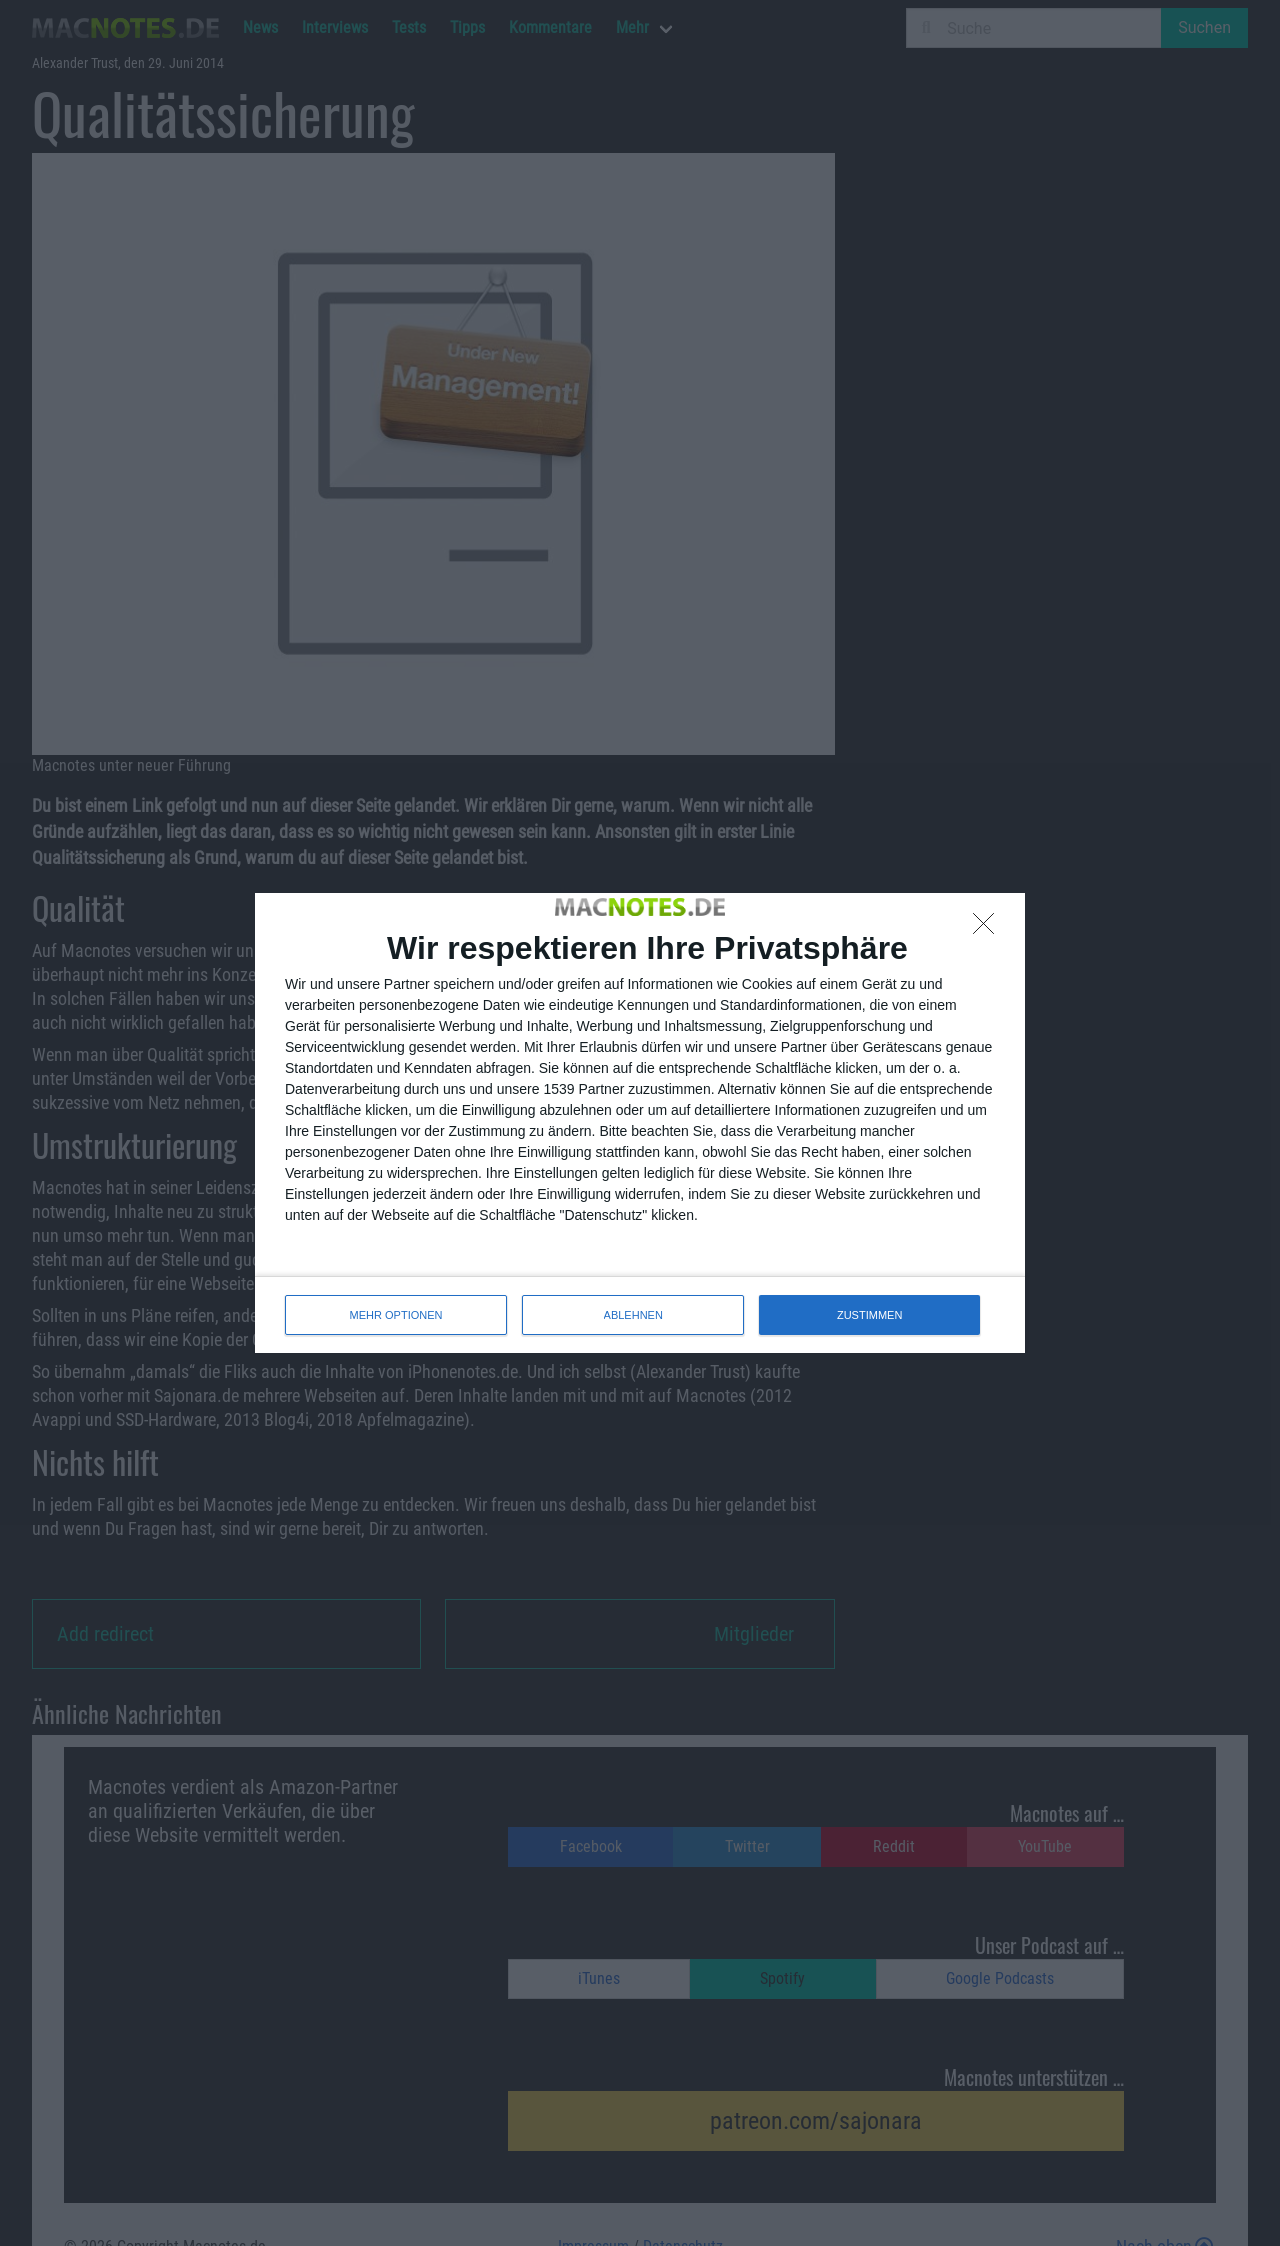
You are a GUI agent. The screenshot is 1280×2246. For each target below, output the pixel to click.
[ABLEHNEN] (989, 929)
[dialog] (640, 1123)
